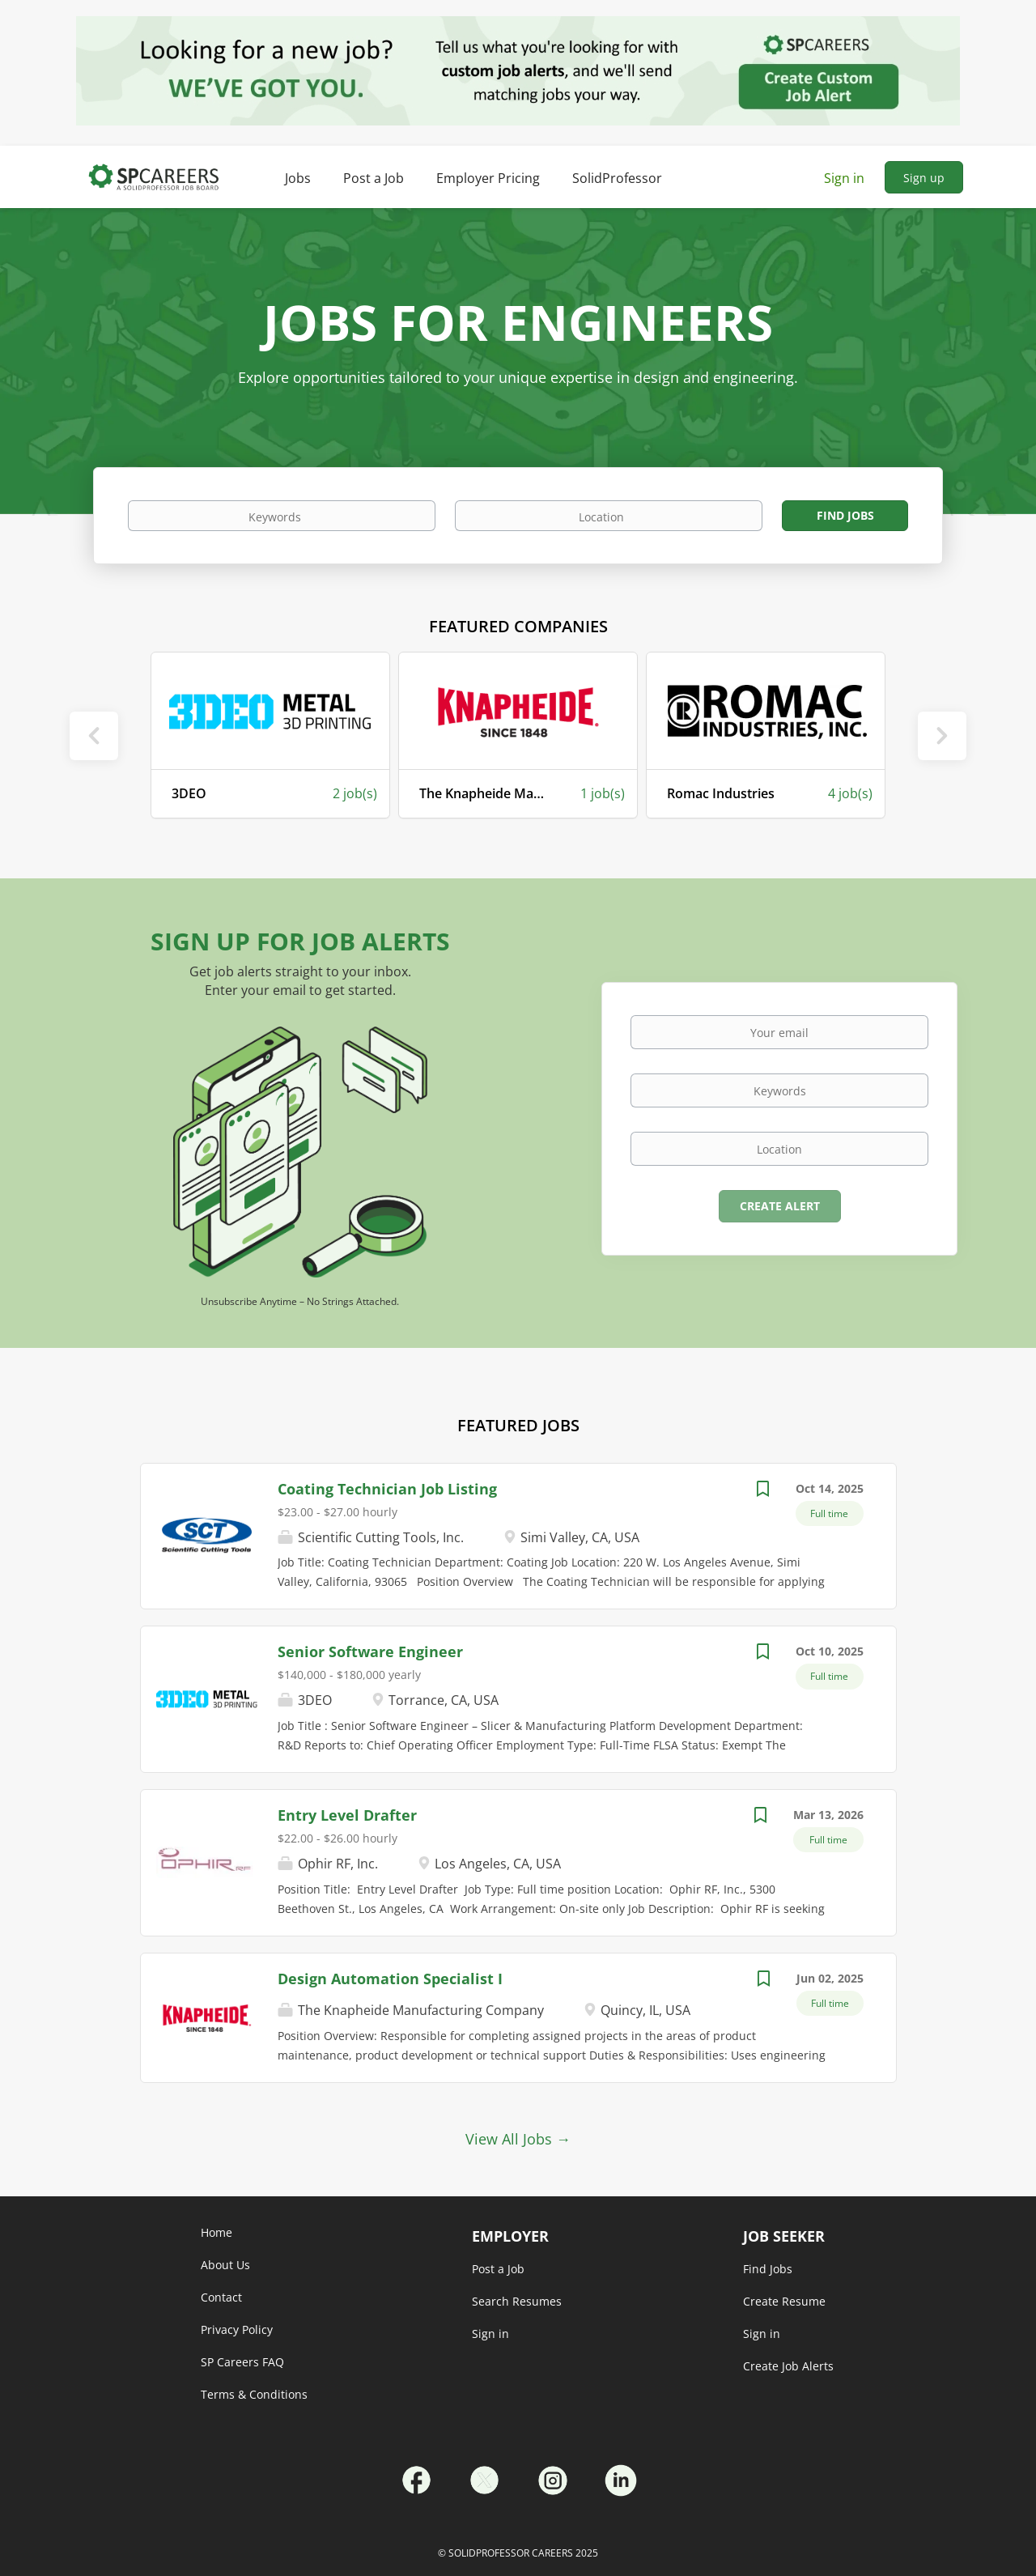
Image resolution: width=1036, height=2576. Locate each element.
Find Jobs (845, 515)
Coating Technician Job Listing (387, 1488)
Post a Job (498, 2268)
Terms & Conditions (254, 2394)
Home (216, 2232)
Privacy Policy (237, 2329)
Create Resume (784, 2301)
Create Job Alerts (788, 2366)
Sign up (924, 177)
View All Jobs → (518, 2139)
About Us (225, 2264)
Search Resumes (517, 2301)
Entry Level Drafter (347, 1815)
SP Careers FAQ (242, 2362)
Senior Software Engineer (370, 1651)
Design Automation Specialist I (390, 1978)
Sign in (844, 178)
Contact (221, 2297)
